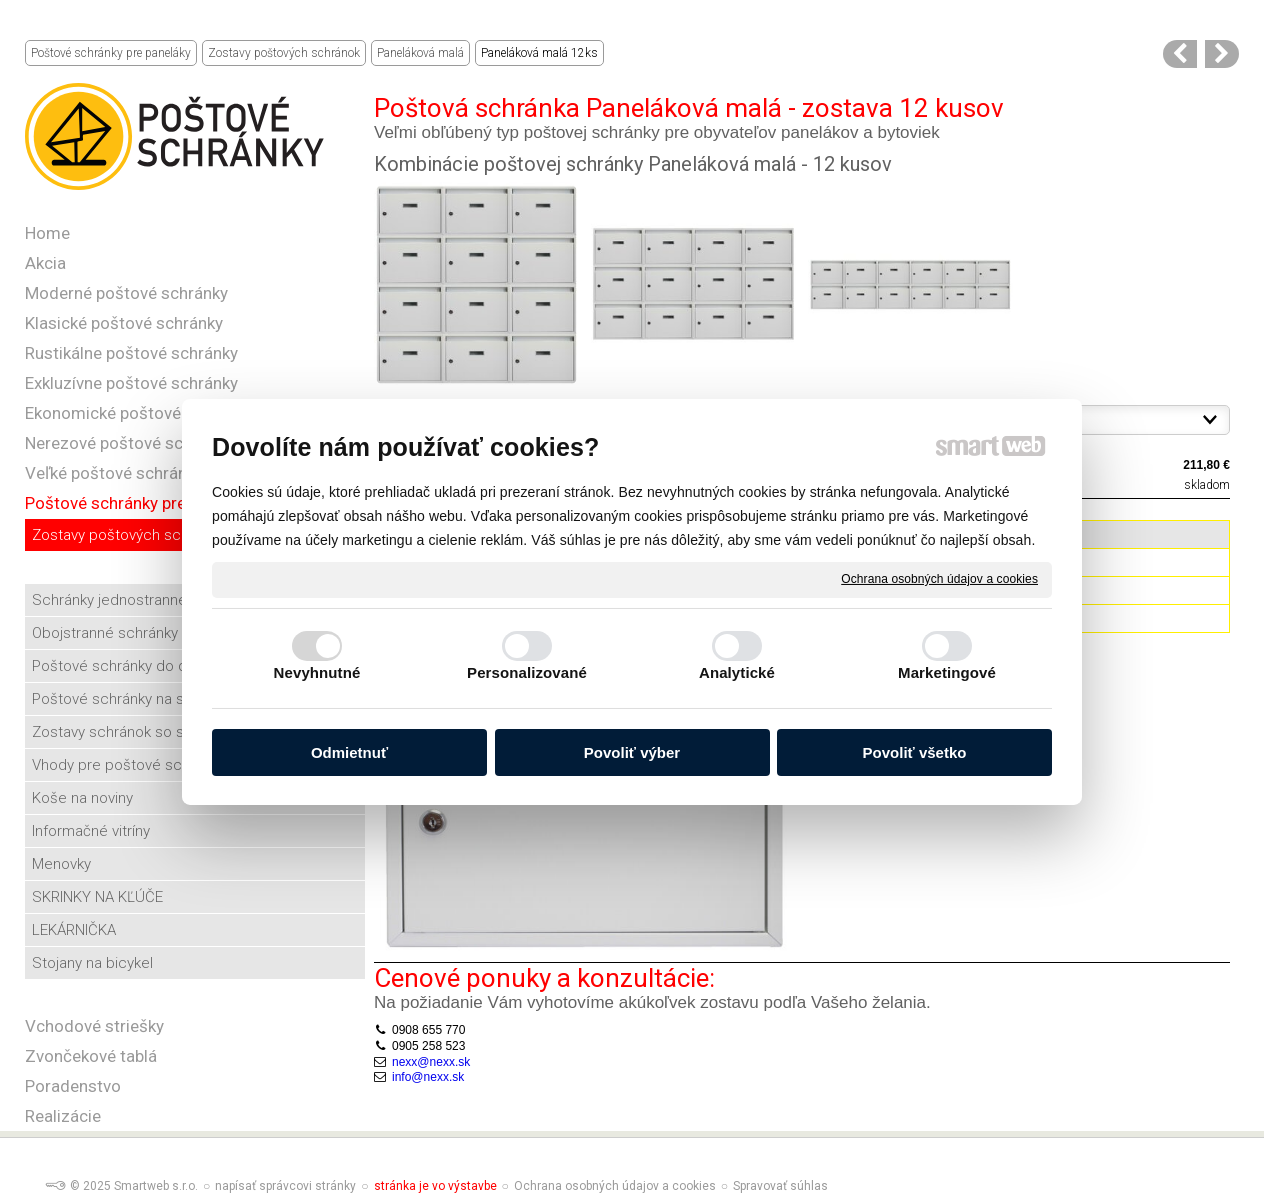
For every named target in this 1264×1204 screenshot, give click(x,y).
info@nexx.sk (428, 1077)
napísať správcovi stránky (285, 1186)
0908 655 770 (428, 1030)
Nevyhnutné (317, 672)
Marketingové (947, 672)
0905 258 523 (428, 1046)
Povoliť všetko (915, 752)
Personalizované (527, 672)
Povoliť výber (632, 752)
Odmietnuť (349, 752)
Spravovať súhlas (780, 1186)
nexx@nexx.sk (431, 1062)
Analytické (737, 672)
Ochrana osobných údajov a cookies (939, 579)
